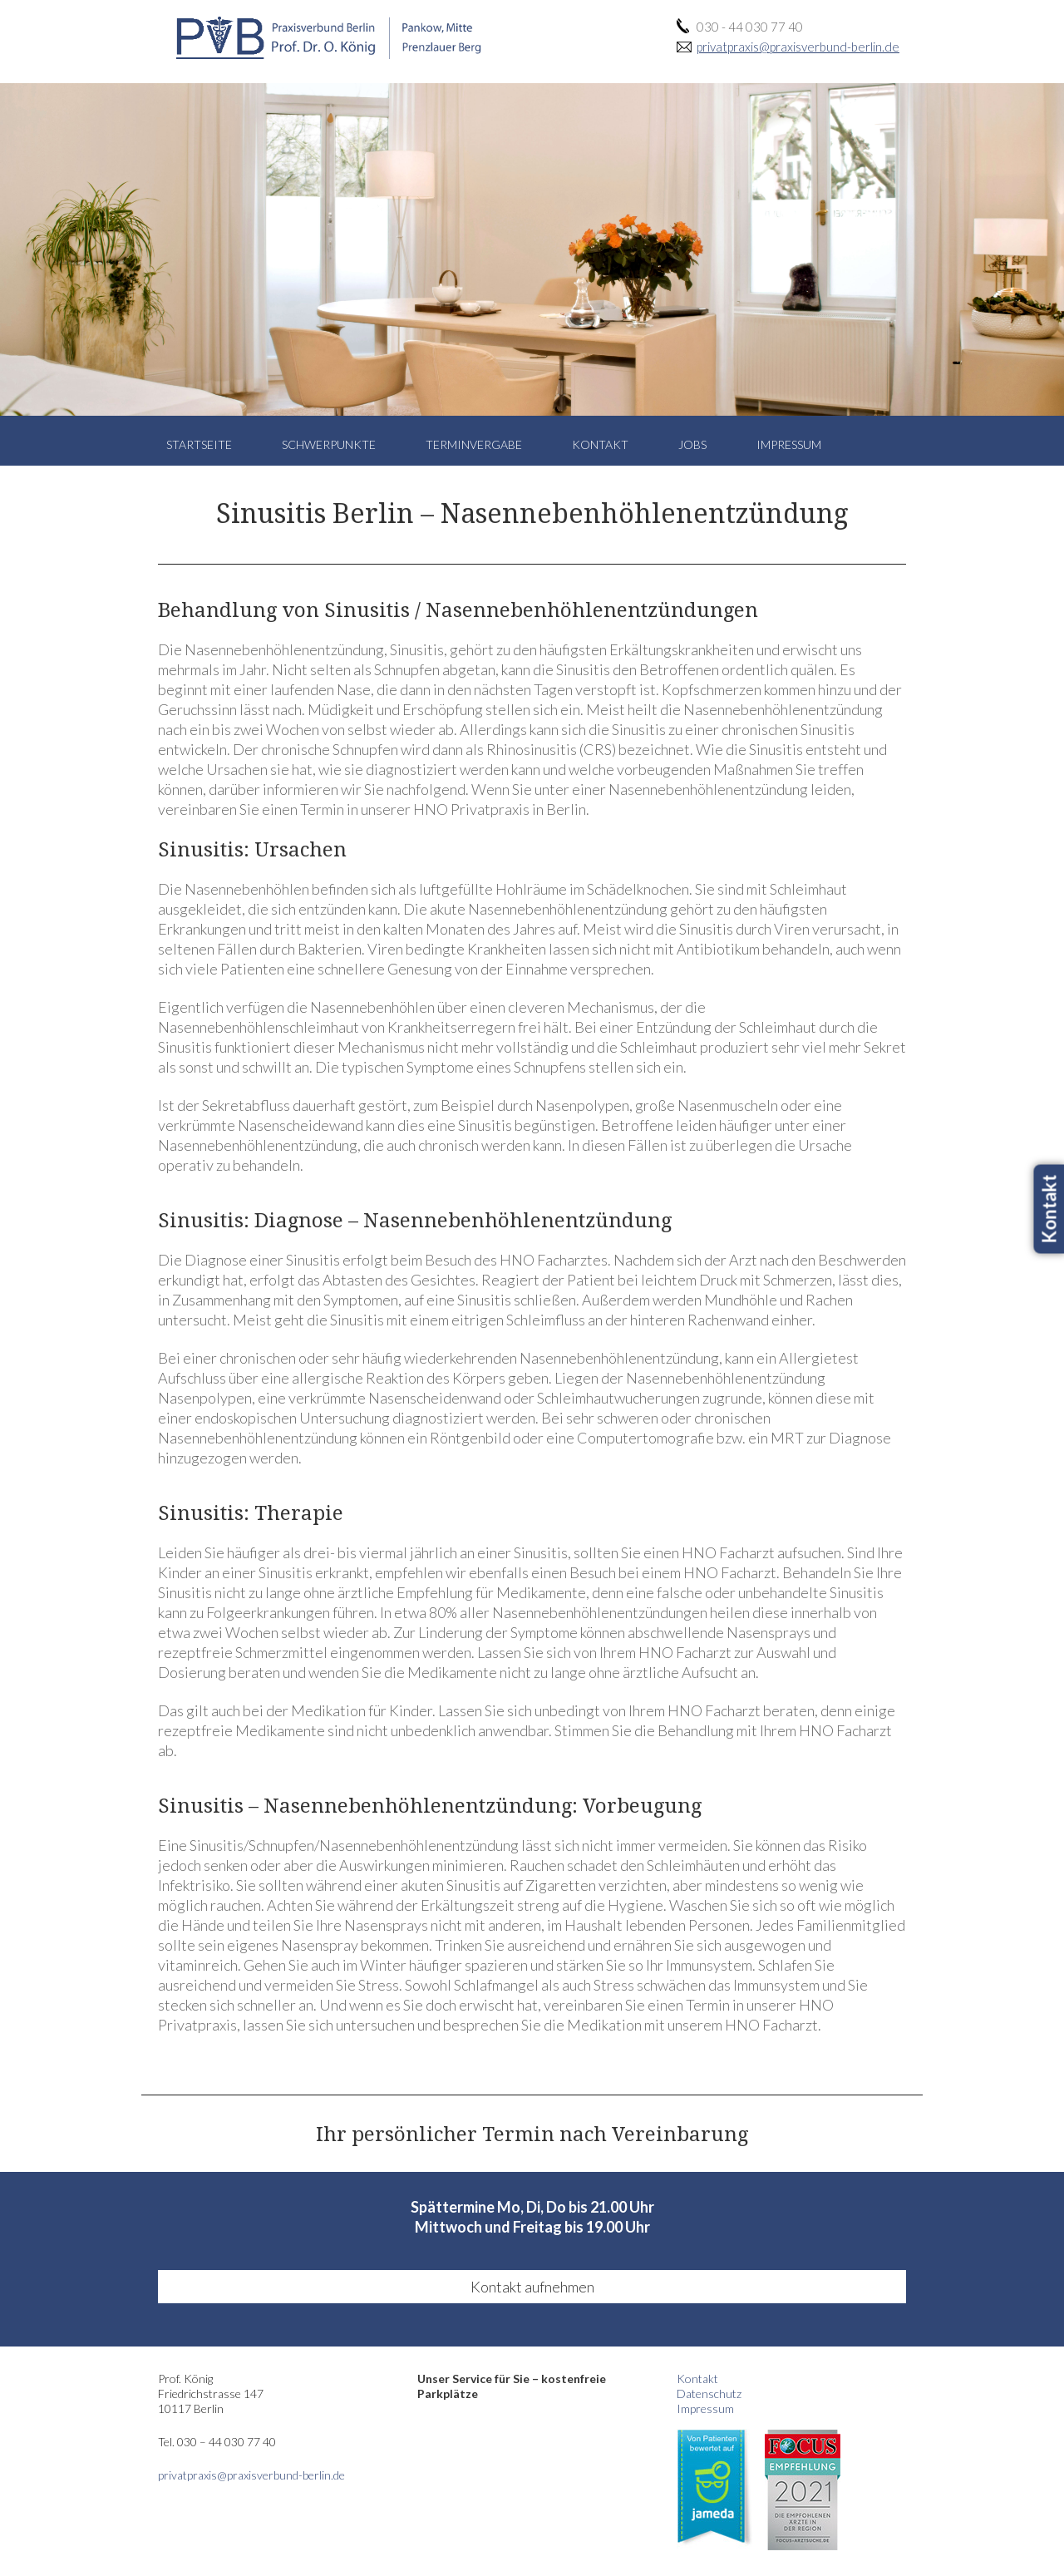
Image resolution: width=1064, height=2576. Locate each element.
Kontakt (600, 444)
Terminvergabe (474, 444)
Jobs (692, 444)
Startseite (199, 444)
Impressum (788, 444)
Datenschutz (709, 2393)
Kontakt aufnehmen (532, 2286)
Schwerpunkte (329, 444)
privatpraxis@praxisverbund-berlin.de (798, 46)
